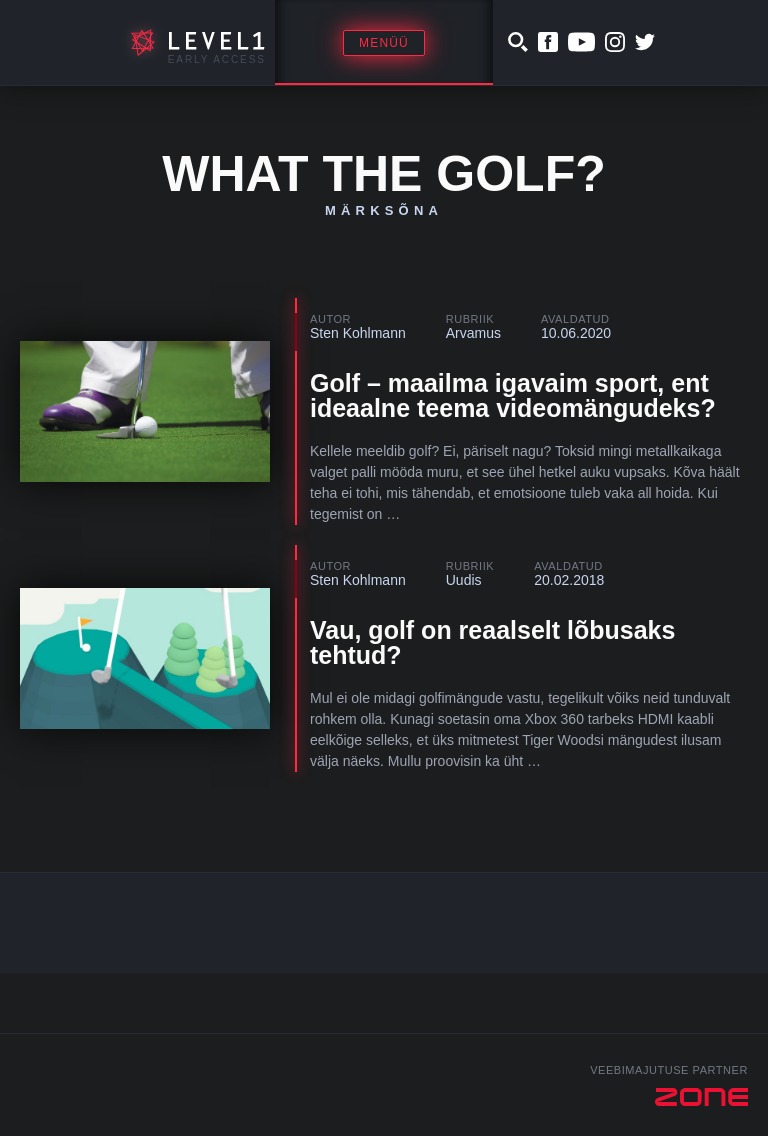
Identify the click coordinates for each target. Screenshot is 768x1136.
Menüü (384, 43)
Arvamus (473, 333)
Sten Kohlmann (358, 333)
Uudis (464, 580)
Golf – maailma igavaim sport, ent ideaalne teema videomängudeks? (513, 395)
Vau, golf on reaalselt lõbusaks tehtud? (492, 642)
